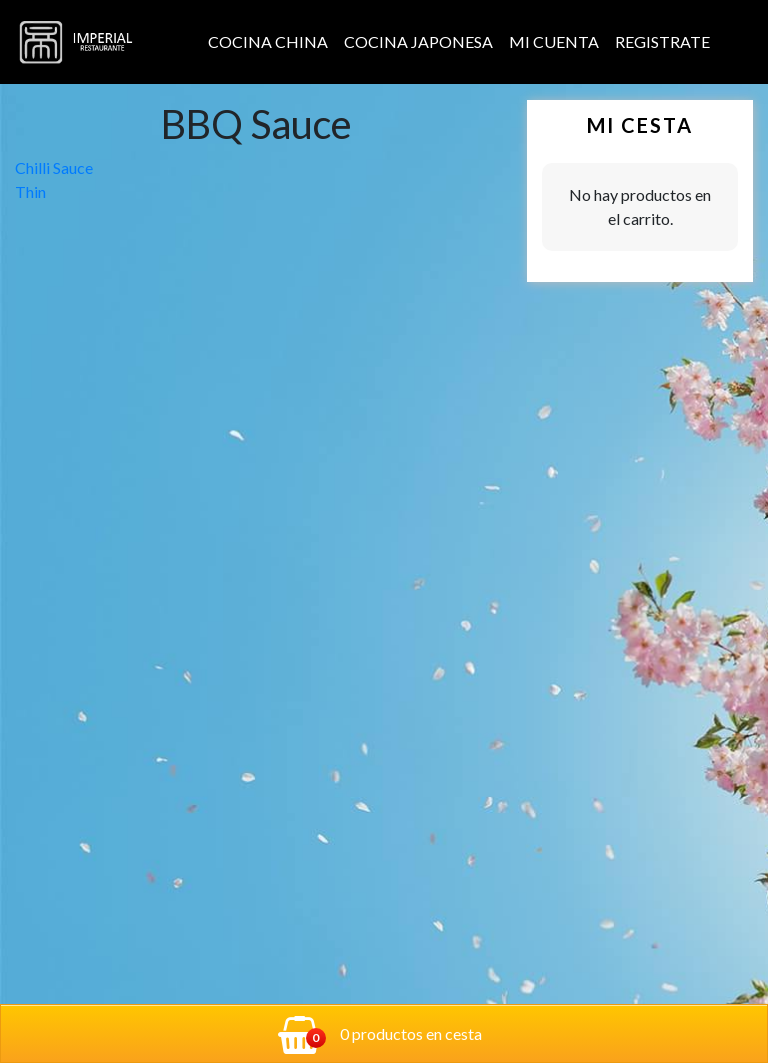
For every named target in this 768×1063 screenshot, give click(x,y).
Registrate (662, 41)
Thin (30, 191)
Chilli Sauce (54, 167)
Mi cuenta (554, 41)
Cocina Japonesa (418, 41)
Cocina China (268, 41)
